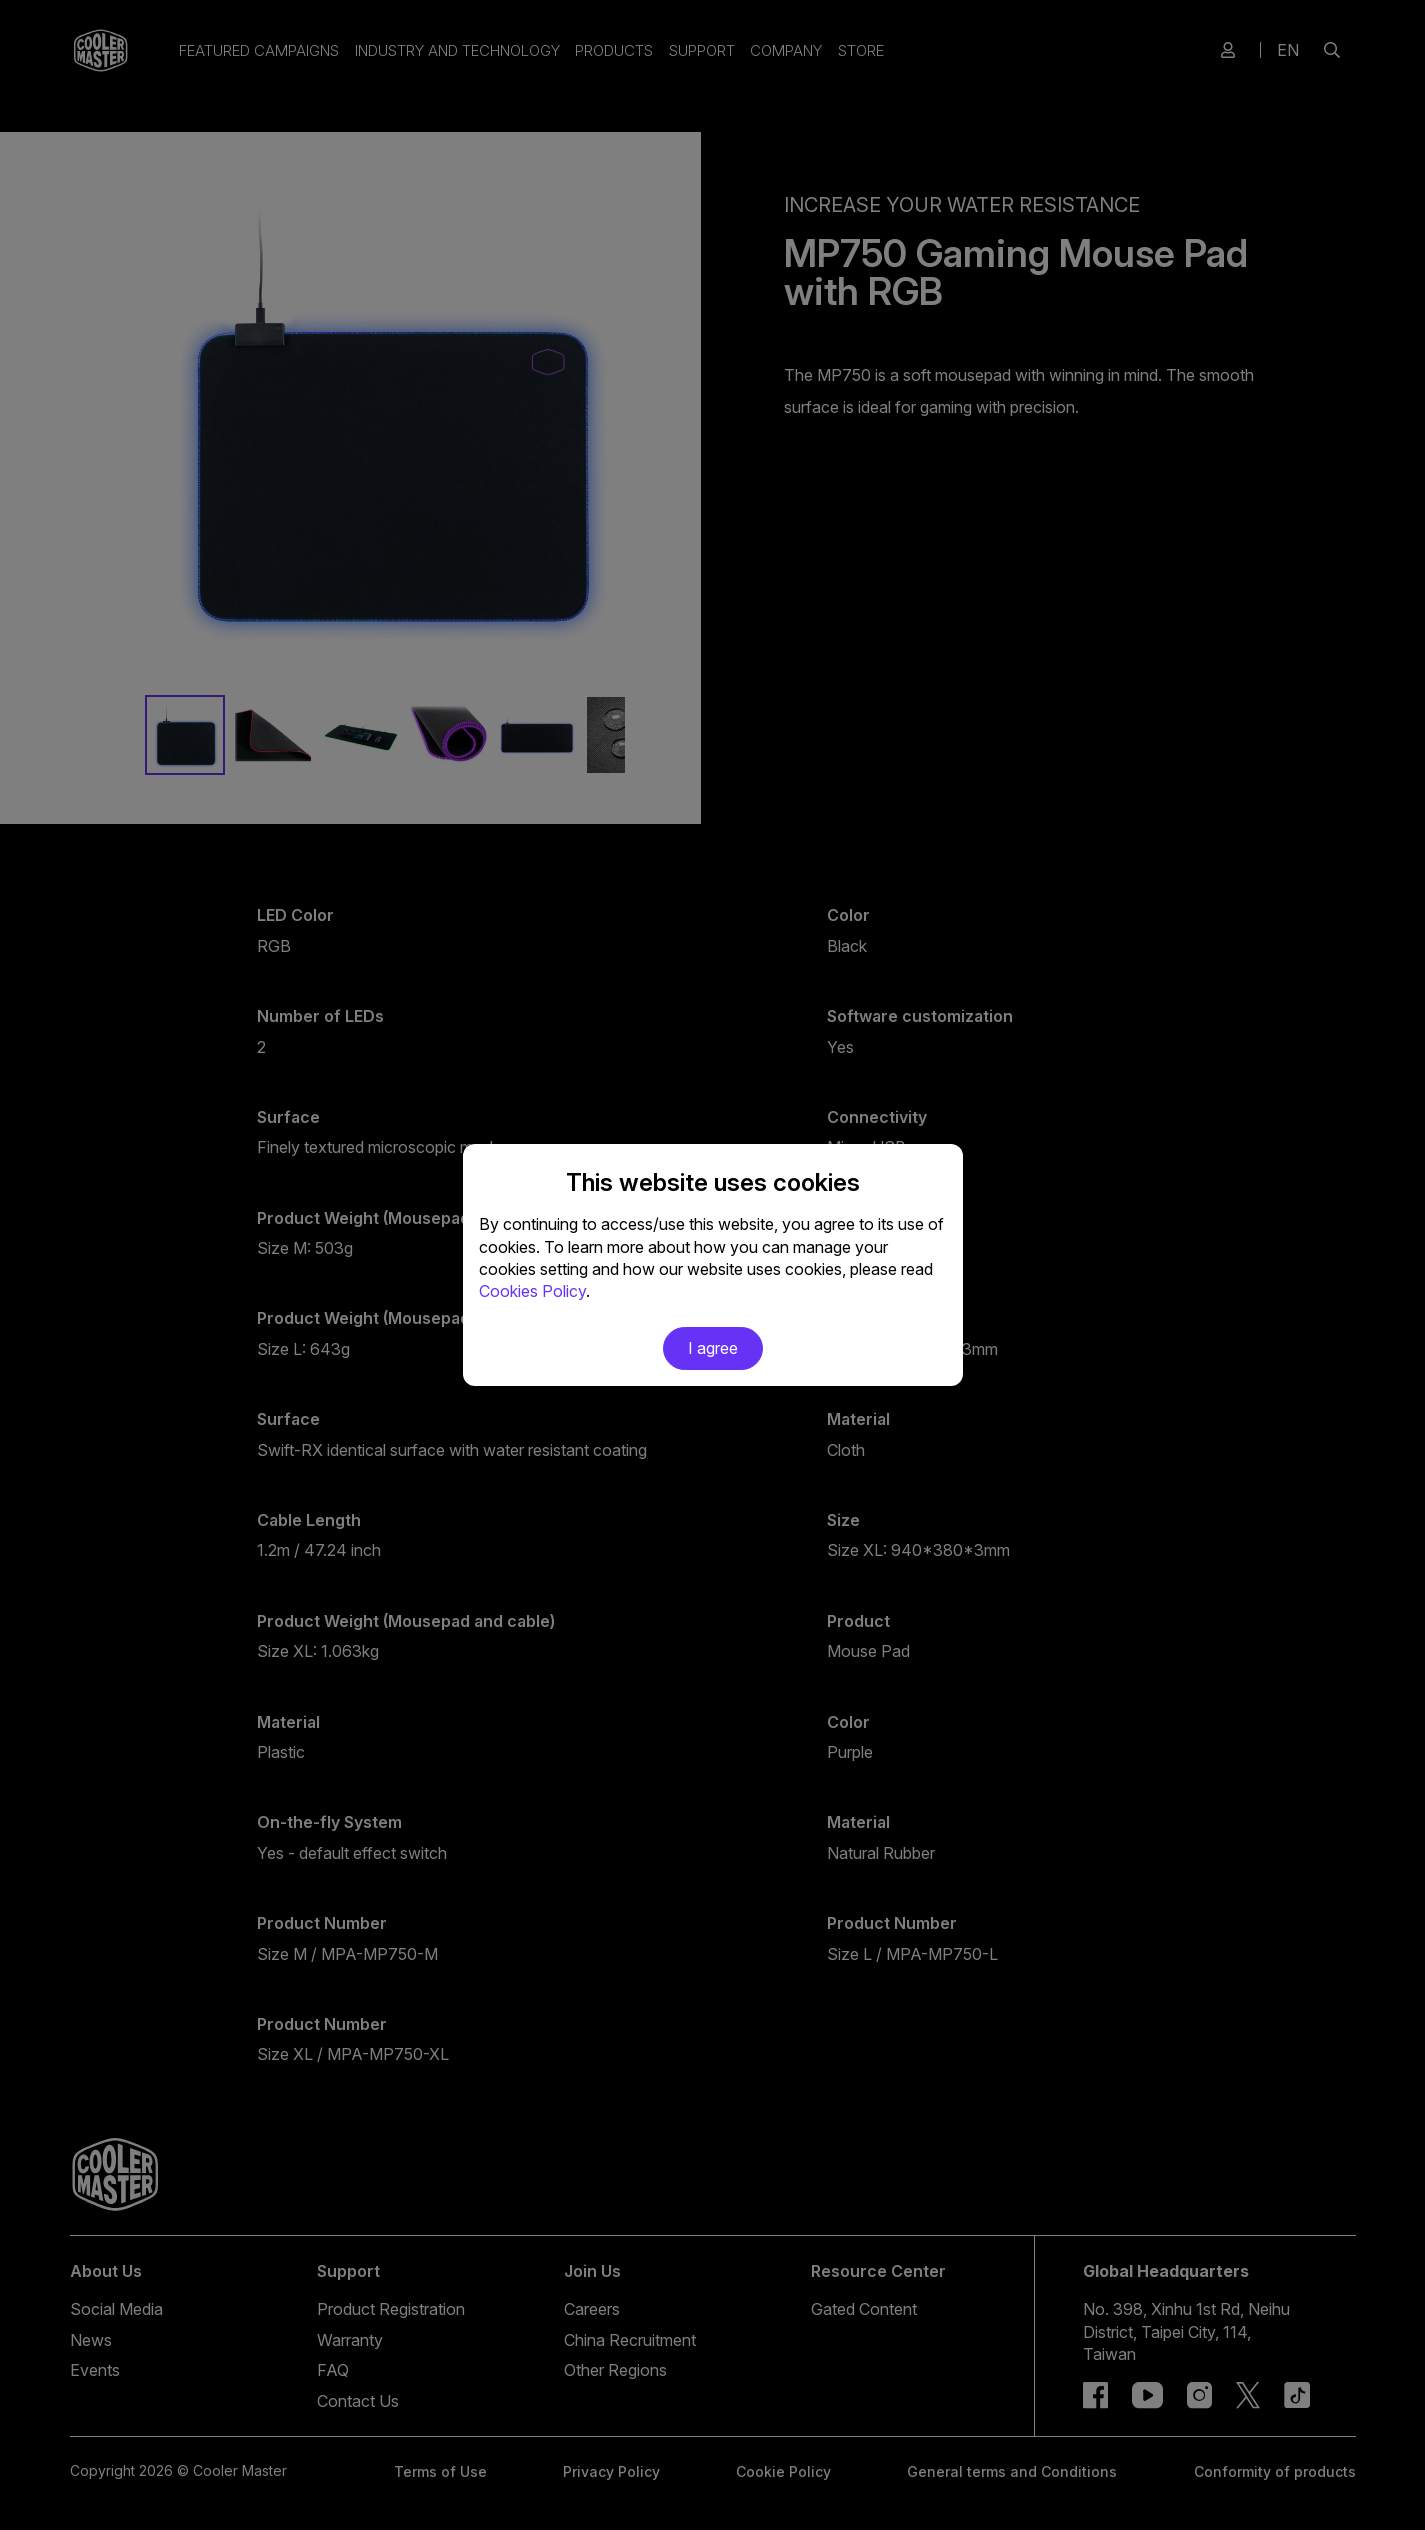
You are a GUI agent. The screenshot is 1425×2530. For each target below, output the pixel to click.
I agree (713, 1348)
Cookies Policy (532, 1291)
